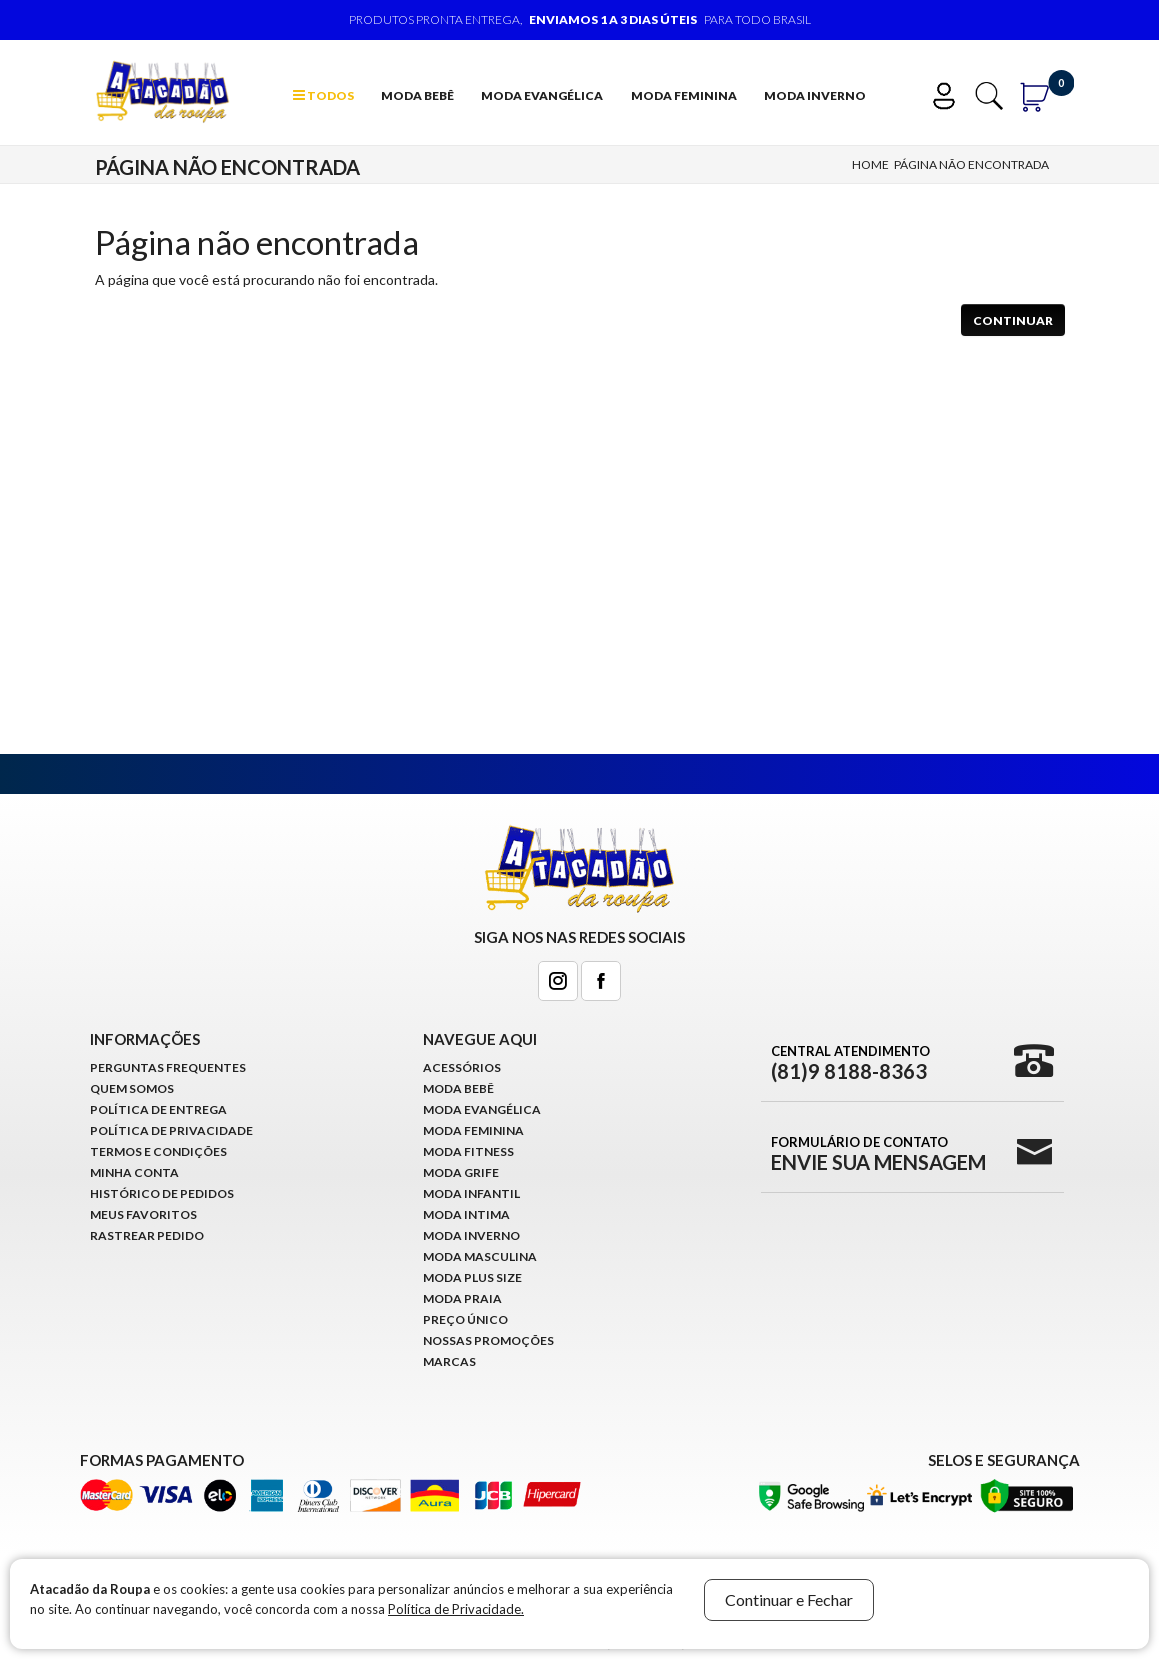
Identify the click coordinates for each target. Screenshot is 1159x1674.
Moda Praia (462, 1298)
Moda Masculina (480, 1256)
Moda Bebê (417, 95)
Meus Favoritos (143, 1214)
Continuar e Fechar (789, 1599)
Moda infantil (471, 1193)
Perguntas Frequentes (168, 1067)
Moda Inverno (815, 95)
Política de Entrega (158, 1109)
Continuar (1013, 320)
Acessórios (462, 1067)
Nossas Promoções (488, 1340)
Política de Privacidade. (456, 1609)
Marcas (449, 1361)
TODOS (323, 95)
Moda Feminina (684, 95)
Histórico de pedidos (162, 1193)
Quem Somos (132, 1088)
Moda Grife (461, 1172)
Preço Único (465, 1319)
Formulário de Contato (878, 1153)
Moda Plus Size (472, 1277)
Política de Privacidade (171, 1130)
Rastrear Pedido (147, 1235)
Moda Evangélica (542, 95)
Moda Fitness (468, 1151)
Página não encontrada (971, 164)
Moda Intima (466, 1214)
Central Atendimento (850, 1062)
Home (870, 164)
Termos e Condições (158, 1151)
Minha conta (134, 1172)
